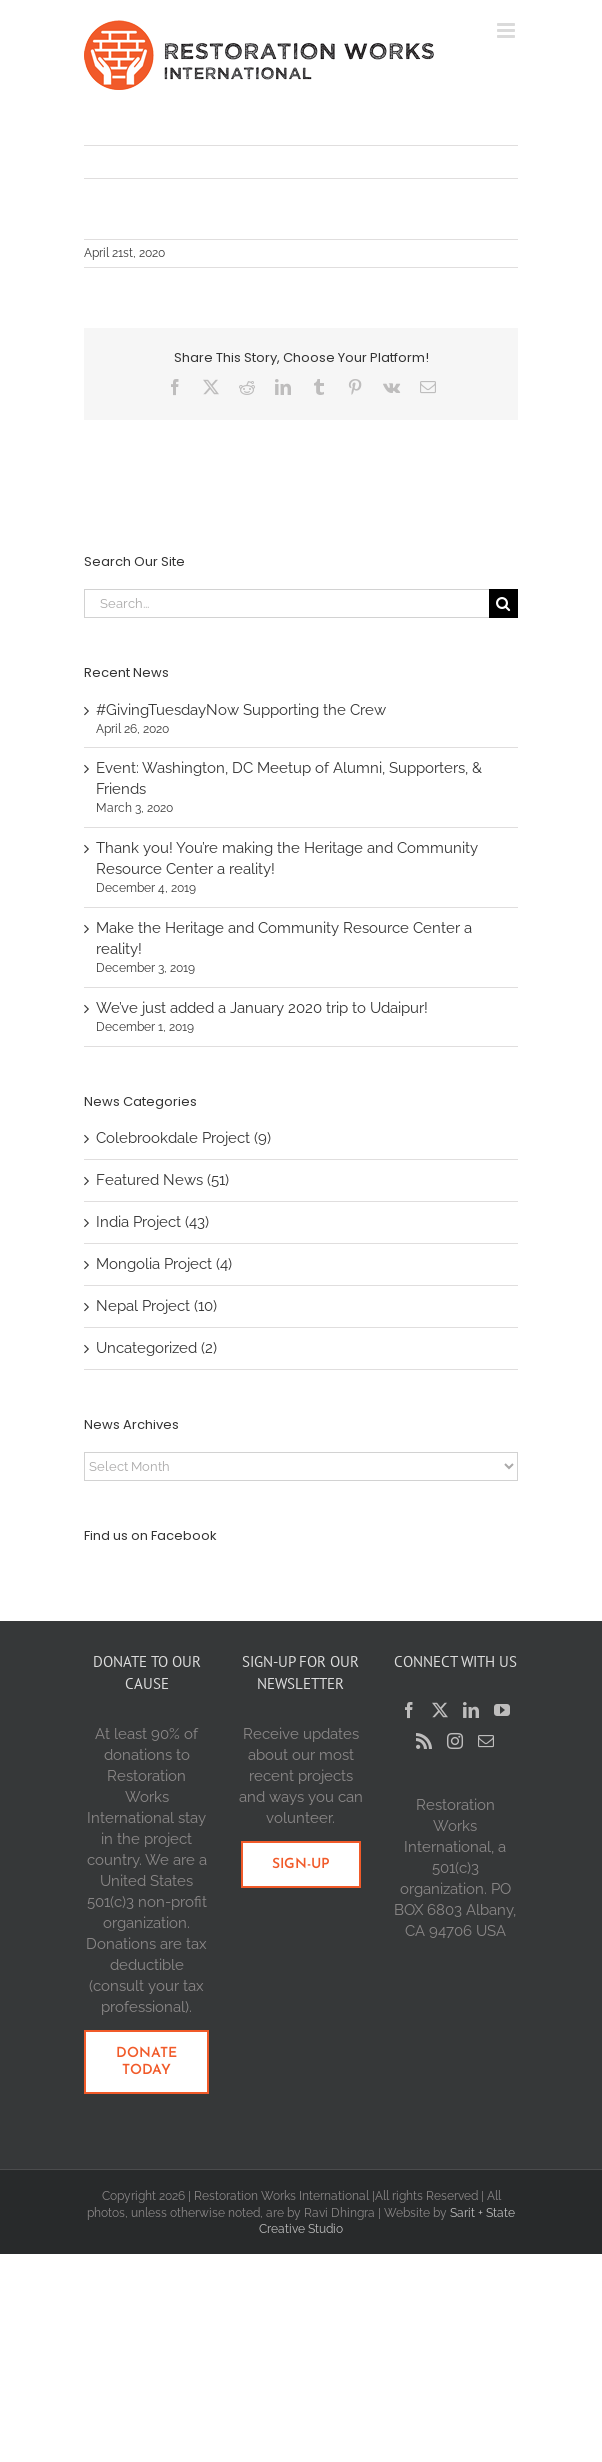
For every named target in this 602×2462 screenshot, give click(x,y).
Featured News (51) (162, 1180)
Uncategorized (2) (156, 1348)
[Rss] (424, 1741)
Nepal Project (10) (156, 1306)
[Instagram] (455, 1741)
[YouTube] (502, 1710)
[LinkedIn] (471, 1710)
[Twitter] (440, 1710)
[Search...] (286, 603)
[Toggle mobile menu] (507, 30)
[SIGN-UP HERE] (301, 1864)
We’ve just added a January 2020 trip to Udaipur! (262, 1008)
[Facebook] (409, 1710)
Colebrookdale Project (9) (183, 1138)
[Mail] (486, 1741)
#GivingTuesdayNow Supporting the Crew (241, 710)
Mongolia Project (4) (164, 1264)
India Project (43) (152, 1222)
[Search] (503, 603)
